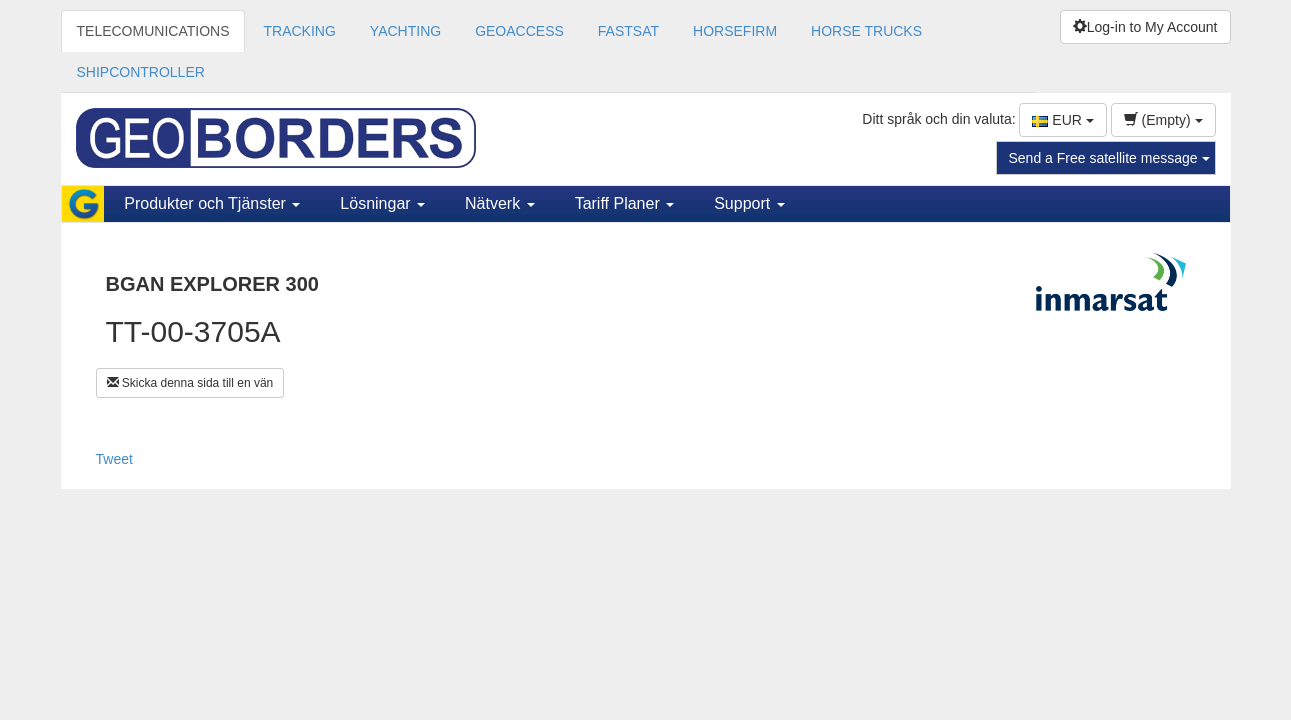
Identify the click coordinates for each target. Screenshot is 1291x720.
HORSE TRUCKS (866, 31)
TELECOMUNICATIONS (153, 31)
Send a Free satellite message (1109, 158)
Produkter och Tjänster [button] (212, 203)
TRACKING (299, 31)
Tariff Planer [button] (625, 203)
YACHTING (405, 31)
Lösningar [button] (382, 203)
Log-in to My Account (1145, 27)
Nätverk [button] (500, 203)
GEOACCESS (519, 31)
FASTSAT (628, 31)
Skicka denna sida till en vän (190, 383)
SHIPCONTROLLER (141, 72)
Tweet (114, 459)
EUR (1062, 120)
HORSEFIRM (735, 31)
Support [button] (749, 203)
